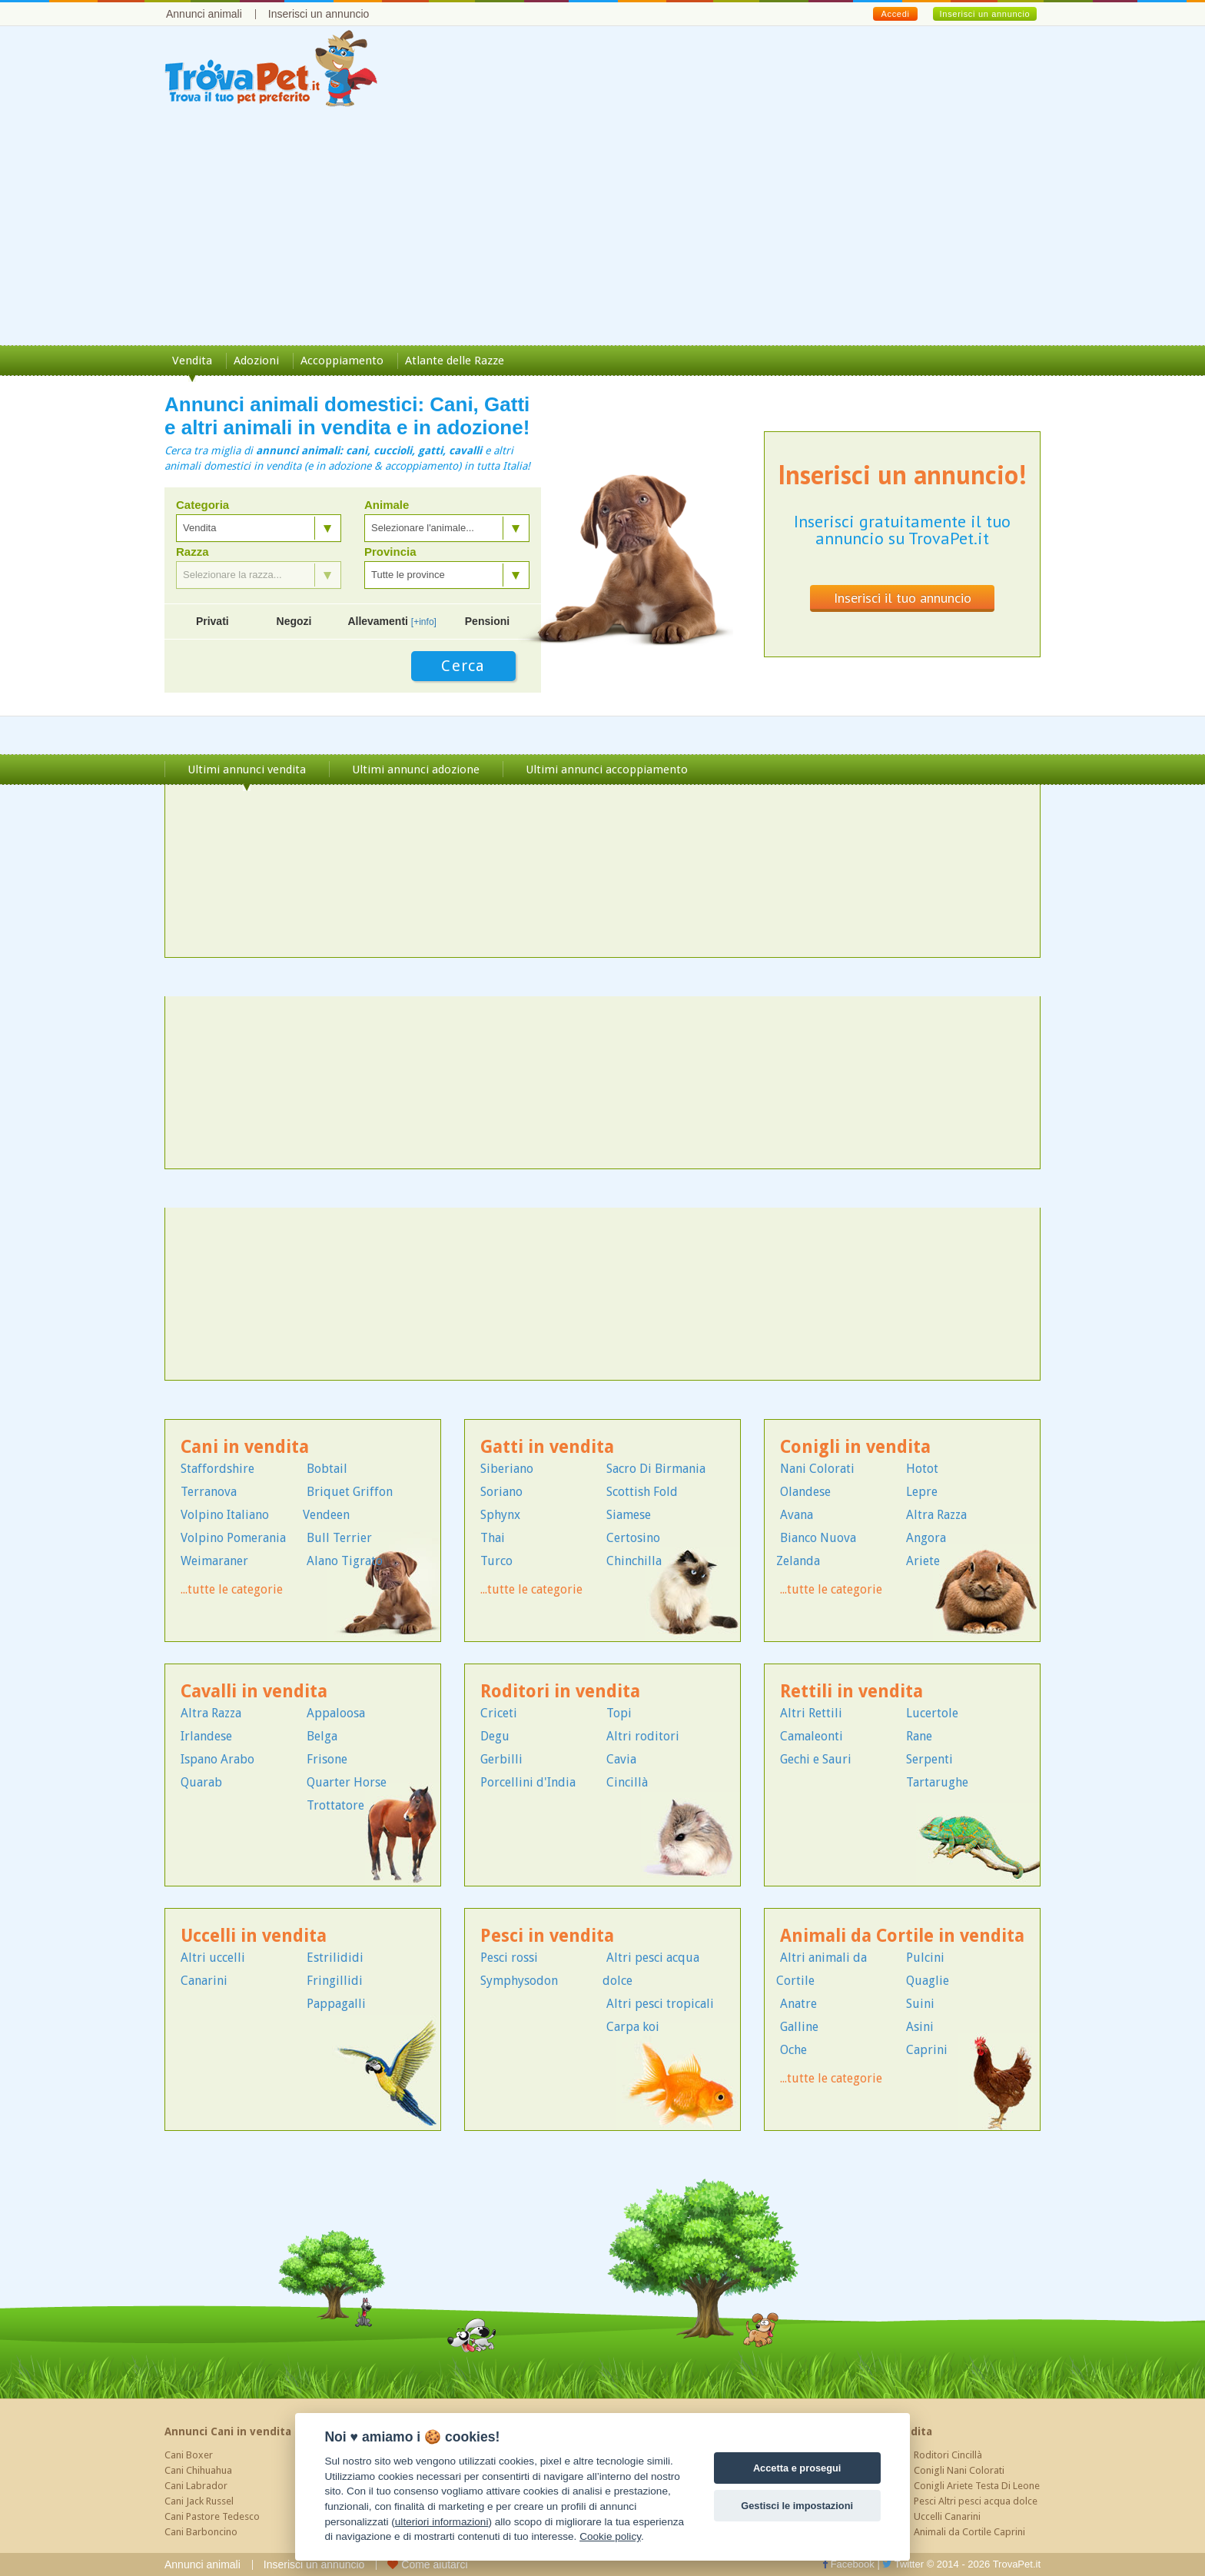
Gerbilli (501, 1759)
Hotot (922, 1468)
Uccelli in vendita (254, 1936)
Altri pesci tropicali (660, 2003)
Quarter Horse (347, 1782)
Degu (495, 1736)
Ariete (923, 1561)
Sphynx (500, 1514)
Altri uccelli (213, 1957)
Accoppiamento (341, 360)
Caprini (927, 2050)
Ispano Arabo (217, 1759)
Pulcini (925, 1957)
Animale (386, 505)
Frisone (327, 1759)
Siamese (628, 1514)
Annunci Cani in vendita (227, 2431)
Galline (799, 2026)
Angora (926, 1538)
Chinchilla (634, 1561)
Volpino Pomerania (233, 1538)
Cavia (621, 1759)
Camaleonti (811, 1736)
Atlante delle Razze (454, 360)
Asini (920, 2026)
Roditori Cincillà (948, 2455)
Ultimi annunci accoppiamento (607, 769)
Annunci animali (204, 14)
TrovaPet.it (1017, 2564)
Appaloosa (336, 1713)
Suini (920, 2003)
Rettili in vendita (851, 1691)
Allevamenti (392, 621)
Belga (322, 1736)
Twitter (903, 2564)
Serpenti (929, 1759)
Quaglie (927, 1980)
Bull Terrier (339, 1538)
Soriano (501, 1491)
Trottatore (335, 1805)
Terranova (209, 1491)
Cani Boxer (188, 2455)
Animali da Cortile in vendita (902, 1936)
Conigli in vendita (855, 1447)
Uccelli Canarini (947, 2516)
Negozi (294, 621)
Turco (496, 1561)
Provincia (390, 552)
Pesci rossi (509, 1957)
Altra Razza (936, 1514)
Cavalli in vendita (254, 1691)
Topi (619, 1713)
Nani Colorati (817, 1468)
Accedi (895, 13)
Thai (492, 1538)
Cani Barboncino (200, 2532)
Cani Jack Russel (199, 2501)
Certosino (633, 1538)
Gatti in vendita (547, 1447)
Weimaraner (214, 1561)
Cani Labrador (195, 2485)
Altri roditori (642, 1736)
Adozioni (256, 360)
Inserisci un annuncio (319, 14)
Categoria (202, 505)
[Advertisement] (602, 229)
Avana (796, 1514)
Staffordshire (217, 1468)
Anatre (798, 2003)
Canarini (204, 1980)
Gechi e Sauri (815, 1759)
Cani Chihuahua (198, 2470)
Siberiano (506, 1468)
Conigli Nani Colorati (959, 2470)
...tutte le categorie (232, 1589)
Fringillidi (335, 1980)
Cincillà (627, 1782)
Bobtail (327, 1468)
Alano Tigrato (345, 1561)
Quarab (201, 1782)
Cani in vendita (245, 1447)
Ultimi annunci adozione (416, 769)
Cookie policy (610, 2536)
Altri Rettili (811, 1713)
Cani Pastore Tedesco (212, 2516)
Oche (793, 2050)
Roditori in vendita (560, 1691)
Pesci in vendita (547, 1936)
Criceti (498, 1713)
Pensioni (487, 621)
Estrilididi (335, 1957)
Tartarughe (937, 1782)
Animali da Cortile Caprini (969, 2532)
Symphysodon (519, 1980)
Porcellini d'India (528, 1782)
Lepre (922, 1491)
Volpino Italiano (225, 1514)
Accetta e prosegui (797, 2468)
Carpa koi (632, 2026)
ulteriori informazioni (442, 2522)
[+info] (424, 622)
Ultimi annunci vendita (247, 769)
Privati (212, 621)
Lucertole (932, 1713)
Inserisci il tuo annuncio (902, 598)
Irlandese (206, 1736)
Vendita (192, 360)
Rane (919, 1736)
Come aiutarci (427, 2564)
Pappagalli (336, 2003)
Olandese (805, 1491)
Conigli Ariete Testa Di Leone (977, 2485)
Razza (192, 552)
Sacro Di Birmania (655, 1468)
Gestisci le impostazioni (797, 2505)
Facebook (848, 2564)
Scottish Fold (642, 1491)
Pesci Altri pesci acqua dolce (975, 2501)
